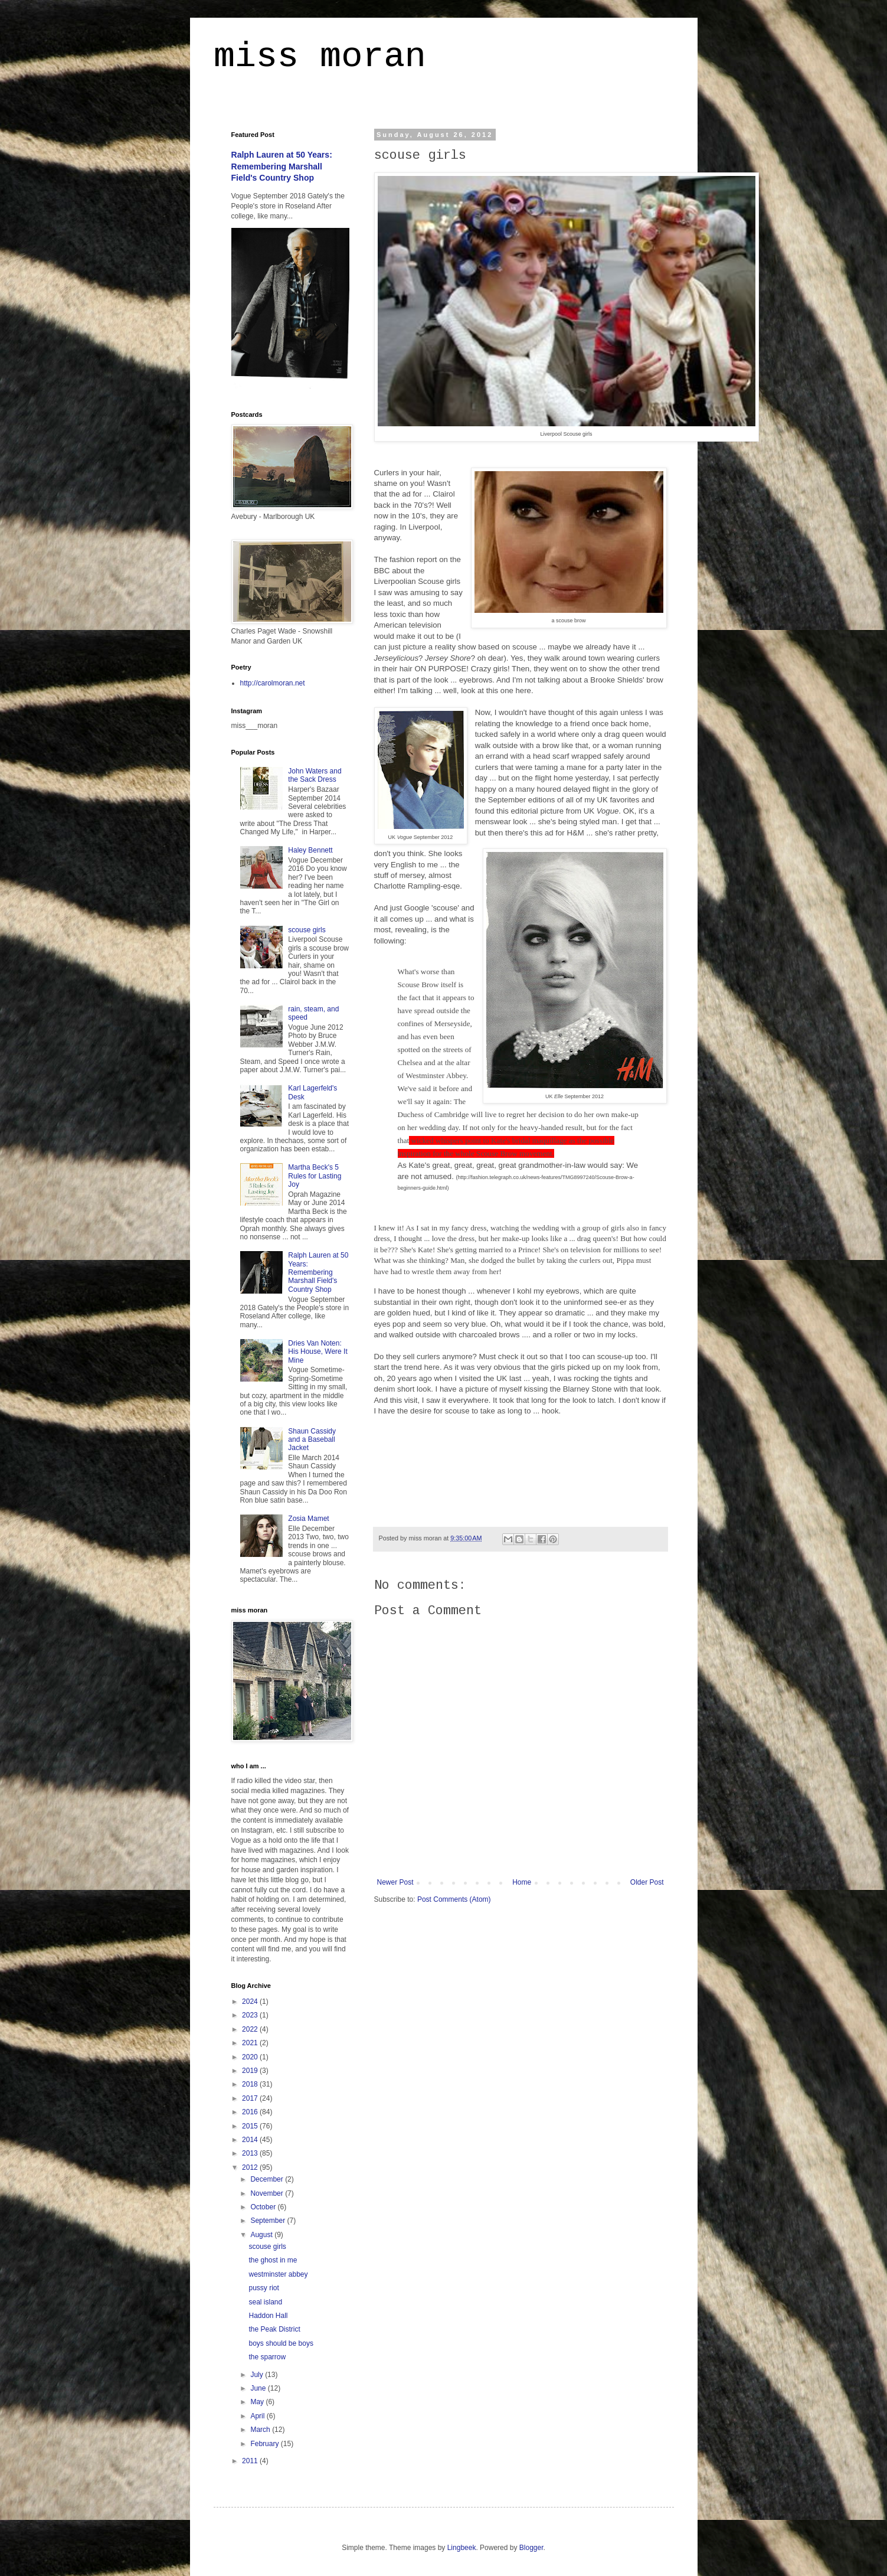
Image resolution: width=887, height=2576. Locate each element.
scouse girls (306, 930)
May (258, 2402)
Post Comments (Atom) (454, 1899)
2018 (251, 2084)
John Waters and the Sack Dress (314, 775)
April (258, 2416)
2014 (251, 2140)
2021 (251, 2043)
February (265, 2444)
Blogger (531, 2548)
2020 (251, 2057)
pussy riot (263, 2288)
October (263, 2207)
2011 (251, 2461)
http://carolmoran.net (272, 683)
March (261, 2429)
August (262, 2235)
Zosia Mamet (308, 1518)
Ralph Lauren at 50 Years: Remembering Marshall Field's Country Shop (281, 166)
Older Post (647, 1882)
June (258, 2388)
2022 (251, 2029)
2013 (251, 2153)
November (267, 2193)
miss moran (320, 57)
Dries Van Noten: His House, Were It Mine (317, 1351)
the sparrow (267, 2357)
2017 (251, 2098)
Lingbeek (461, 2548)
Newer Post (395, 1882)
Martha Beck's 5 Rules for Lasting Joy (314, 1176)
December (267, 2179)
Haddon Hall (267, 2315)
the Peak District (274, 2329)
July (257, 2375)
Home (521, 1882)
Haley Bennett (310, 850)
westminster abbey (277, 2274)
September (268, 2220)
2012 (251, 2167)
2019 (251, 2070)
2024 (251, 2001)
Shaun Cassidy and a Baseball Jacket (312, 1439)
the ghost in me (272, 2260)
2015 (251, 2126)
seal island (265, 2302)
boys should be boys (280, 2343)
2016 (251, 2112)
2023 (251, 2015)
